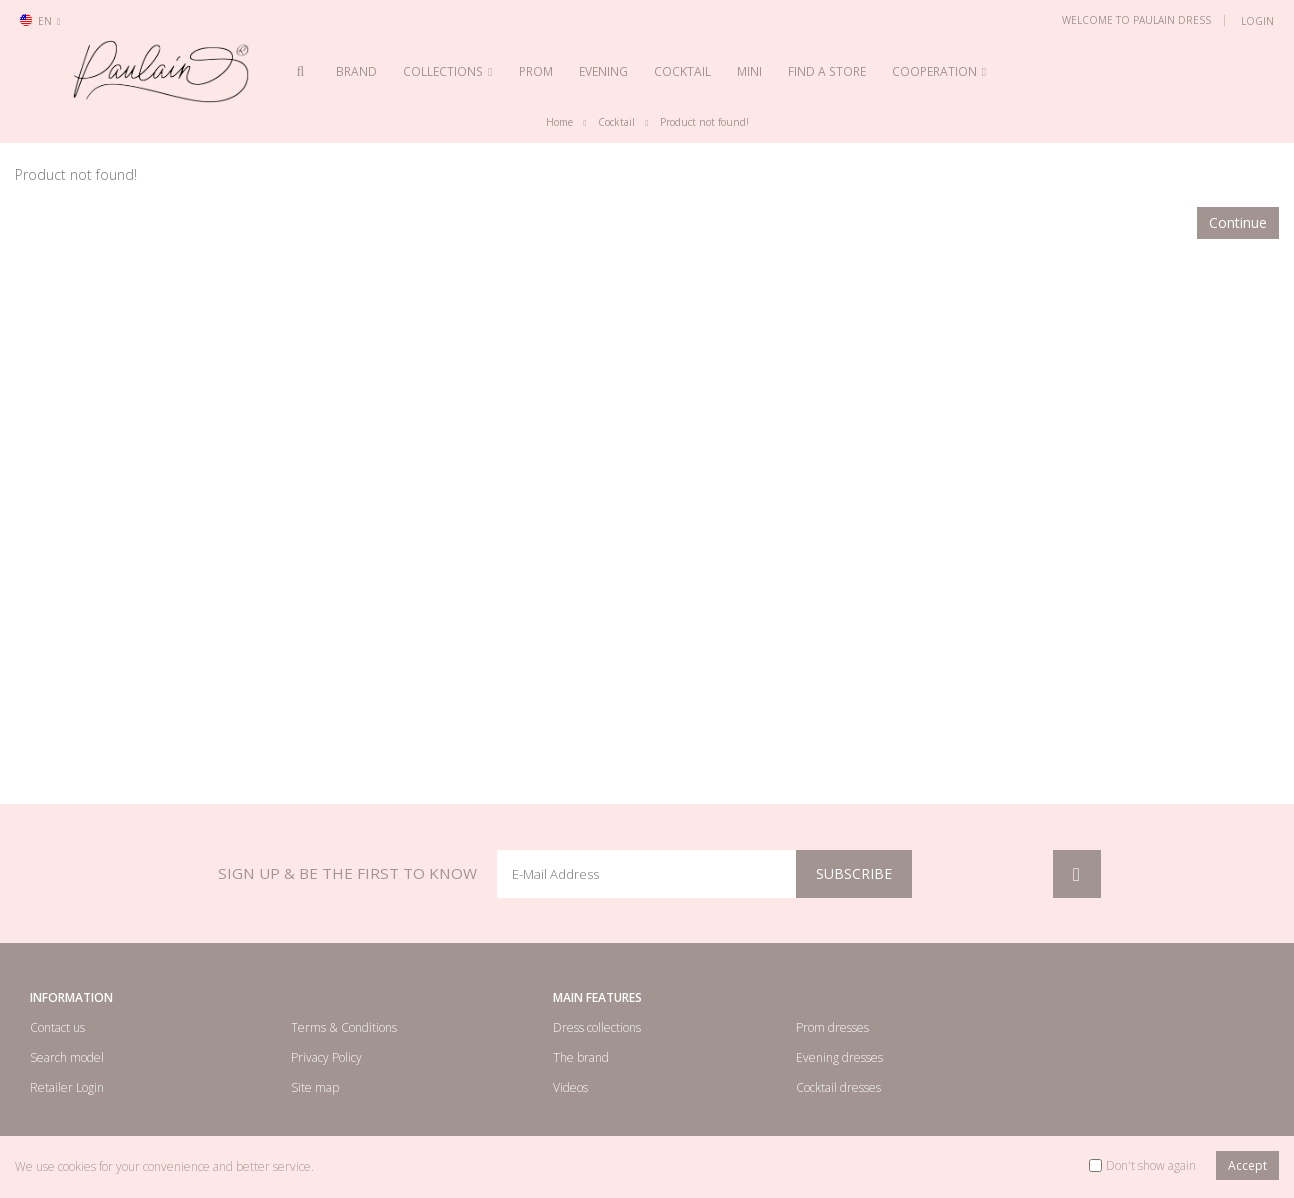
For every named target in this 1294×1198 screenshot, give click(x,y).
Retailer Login (67, 1087)
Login (1257, 21)
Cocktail (616, 123)
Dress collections (597, 1027)
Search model (67, 1057)
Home (559, 123)
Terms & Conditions (344, 1027)
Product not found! (704, 123)
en (40, 21)
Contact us (57, 1027)
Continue (1238, 222)
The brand (581, 1057)
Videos (570, 1087)
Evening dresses (839, 1057)
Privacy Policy (326, 1057)
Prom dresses (832, 1027)
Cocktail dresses (838, 1087)
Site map (315, 1087)
